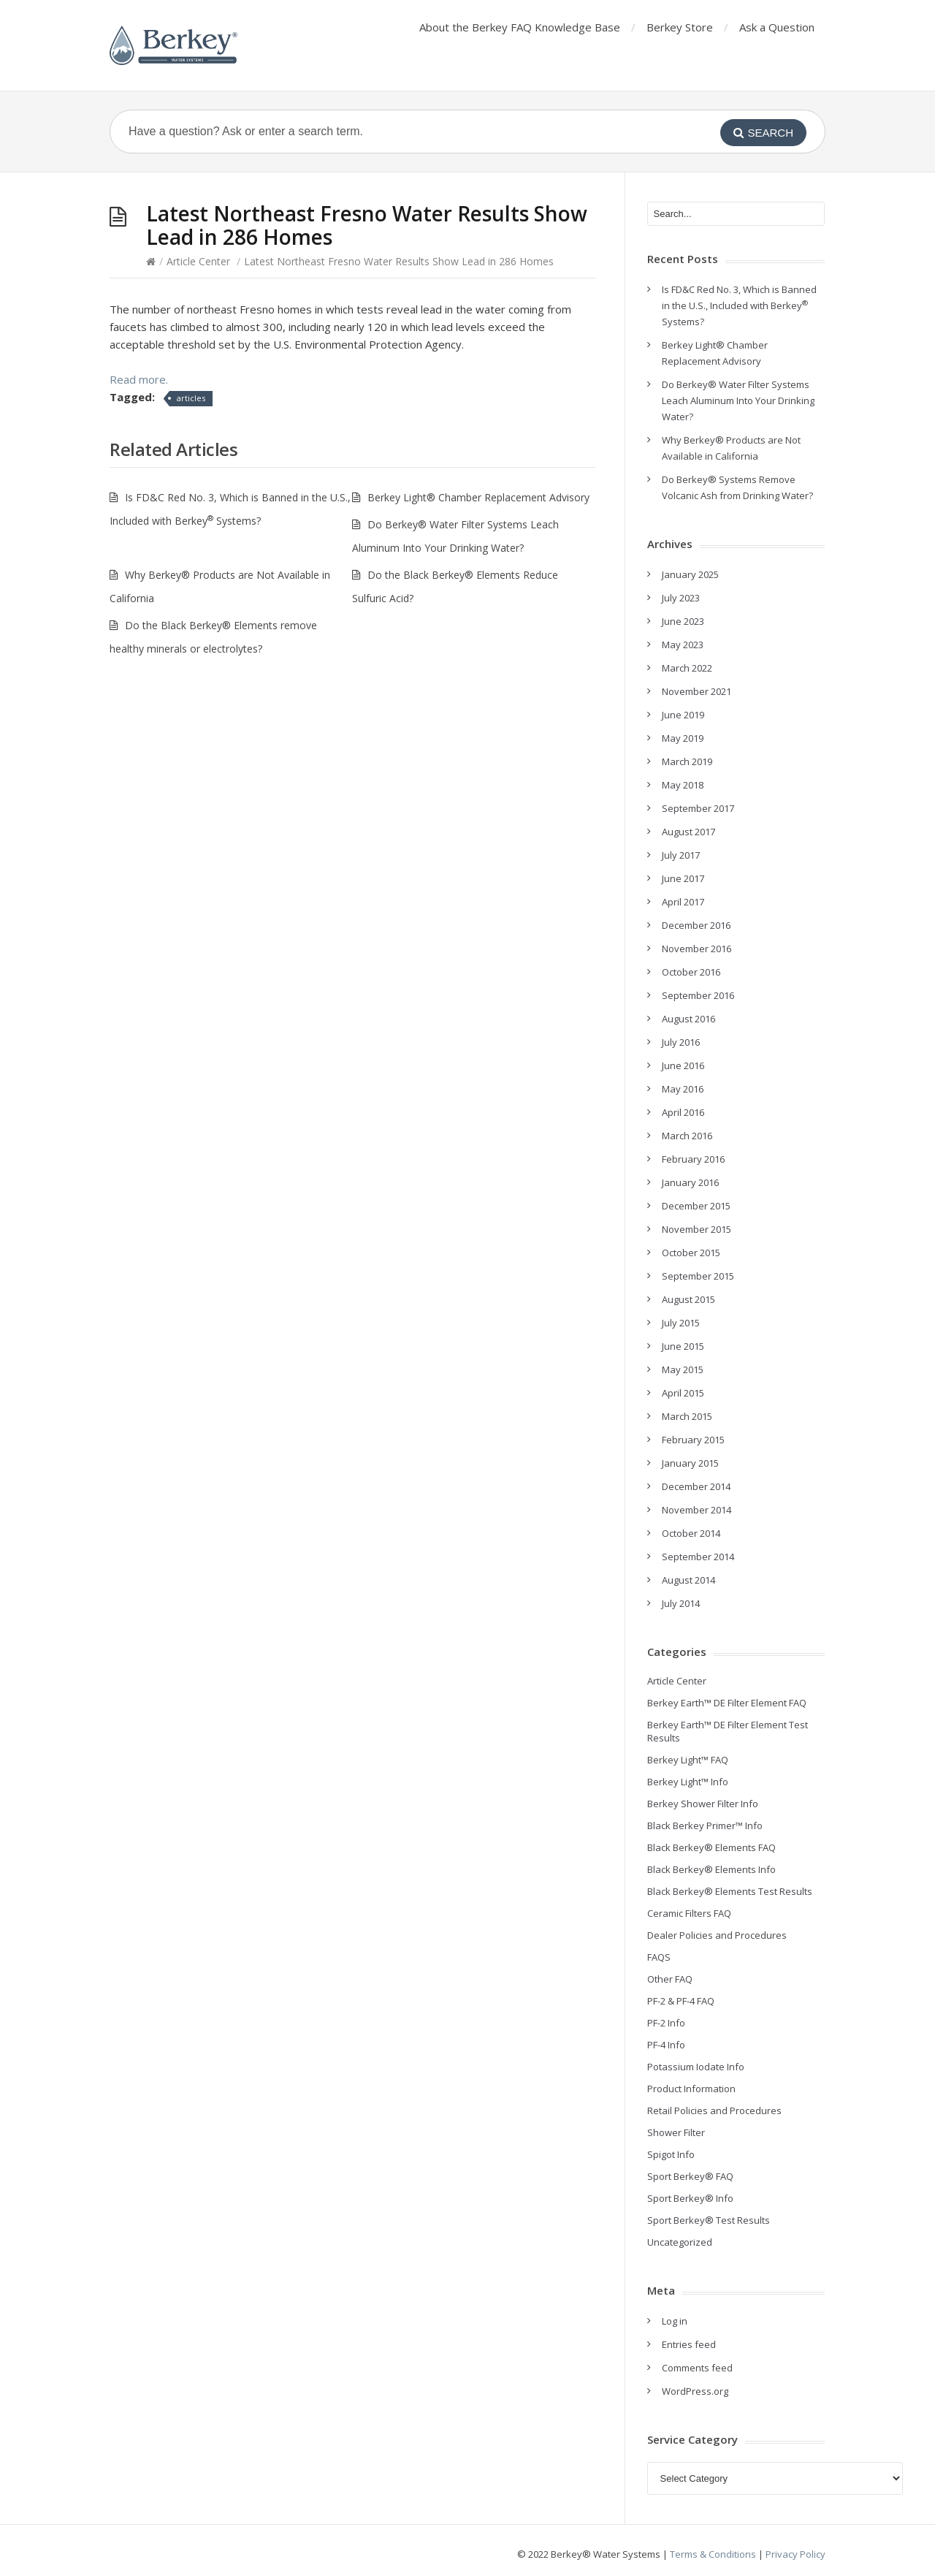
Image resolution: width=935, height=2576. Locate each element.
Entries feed (689, 2344)
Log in (674, 2321)
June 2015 (683, 1346)
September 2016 (698, 995)
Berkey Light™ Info (687, 1781)
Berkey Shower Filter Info (702, 1803)
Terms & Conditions (713, 2554)
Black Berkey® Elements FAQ (711, 1847)
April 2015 (683, 1392)
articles (191, 397)
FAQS (659, 1957)
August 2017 (688, 831)
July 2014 (681, 1603)
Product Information (691, 2088)
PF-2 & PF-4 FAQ (680, 2000)
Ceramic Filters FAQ (689, 1913)
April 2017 (683, 901)
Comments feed (697, 2367)
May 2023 (682, 644)
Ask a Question (776, 27)
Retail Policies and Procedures (714, 2110)
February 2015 (693, 1439)
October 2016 (691, 972)
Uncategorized (679, 2242)
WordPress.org (695, 2391)
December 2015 (696, 1205)
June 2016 (683, 1065)
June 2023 (683, 621)
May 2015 (682, 1369)
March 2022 (687, 668)
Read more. (139, 379)
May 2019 (682, 738)
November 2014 (696, 1509)
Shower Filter (676, 2132)
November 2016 (696, 948)
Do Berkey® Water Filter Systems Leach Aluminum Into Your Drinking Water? (738, 400)
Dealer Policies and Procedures (717, 1935)
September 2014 (698, 1556)
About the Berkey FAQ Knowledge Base (519, 27)
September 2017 (698, 808)
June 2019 (683, 714)
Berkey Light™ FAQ (687, 1759)
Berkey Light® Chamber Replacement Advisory (478, 497)
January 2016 (690, 1182)
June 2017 (683, 878)
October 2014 (691, 1533)
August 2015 (688, 1299)
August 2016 (688, 1018)
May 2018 (682, 784)
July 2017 (681, 855)
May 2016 (682, 1088)
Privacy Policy (795, 2554)
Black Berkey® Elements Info (711, 1869)
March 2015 (687, 1416)
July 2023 (681, 597)
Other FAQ (669, 1979)
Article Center (198, 261)
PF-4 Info (666, 2044)
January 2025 (690, 574)
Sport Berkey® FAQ (690, 2176)
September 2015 (698, 1276)
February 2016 (693, 1159)
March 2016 (687, 1135)
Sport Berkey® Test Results (708, 2220)
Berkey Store (679, 27)
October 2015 (691, 1252)
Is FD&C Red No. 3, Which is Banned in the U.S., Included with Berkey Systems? (739, 305)
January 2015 (690, 1463)
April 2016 (683, 1112)
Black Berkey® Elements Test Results (729, 1891)
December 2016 (696, 925)
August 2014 (688, 1580)
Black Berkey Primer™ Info (705, 1825)
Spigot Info (671, 2154)
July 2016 (681, 1042)
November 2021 (696, 691)
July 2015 (681, 1322)
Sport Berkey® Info (690, 2198)
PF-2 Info (666, 2022)
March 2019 (687, 761)
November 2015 (696, 1229)
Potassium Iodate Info (695, 2066)
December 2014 (696, 1486)
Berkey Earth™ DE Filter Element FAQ (726, 1702)
